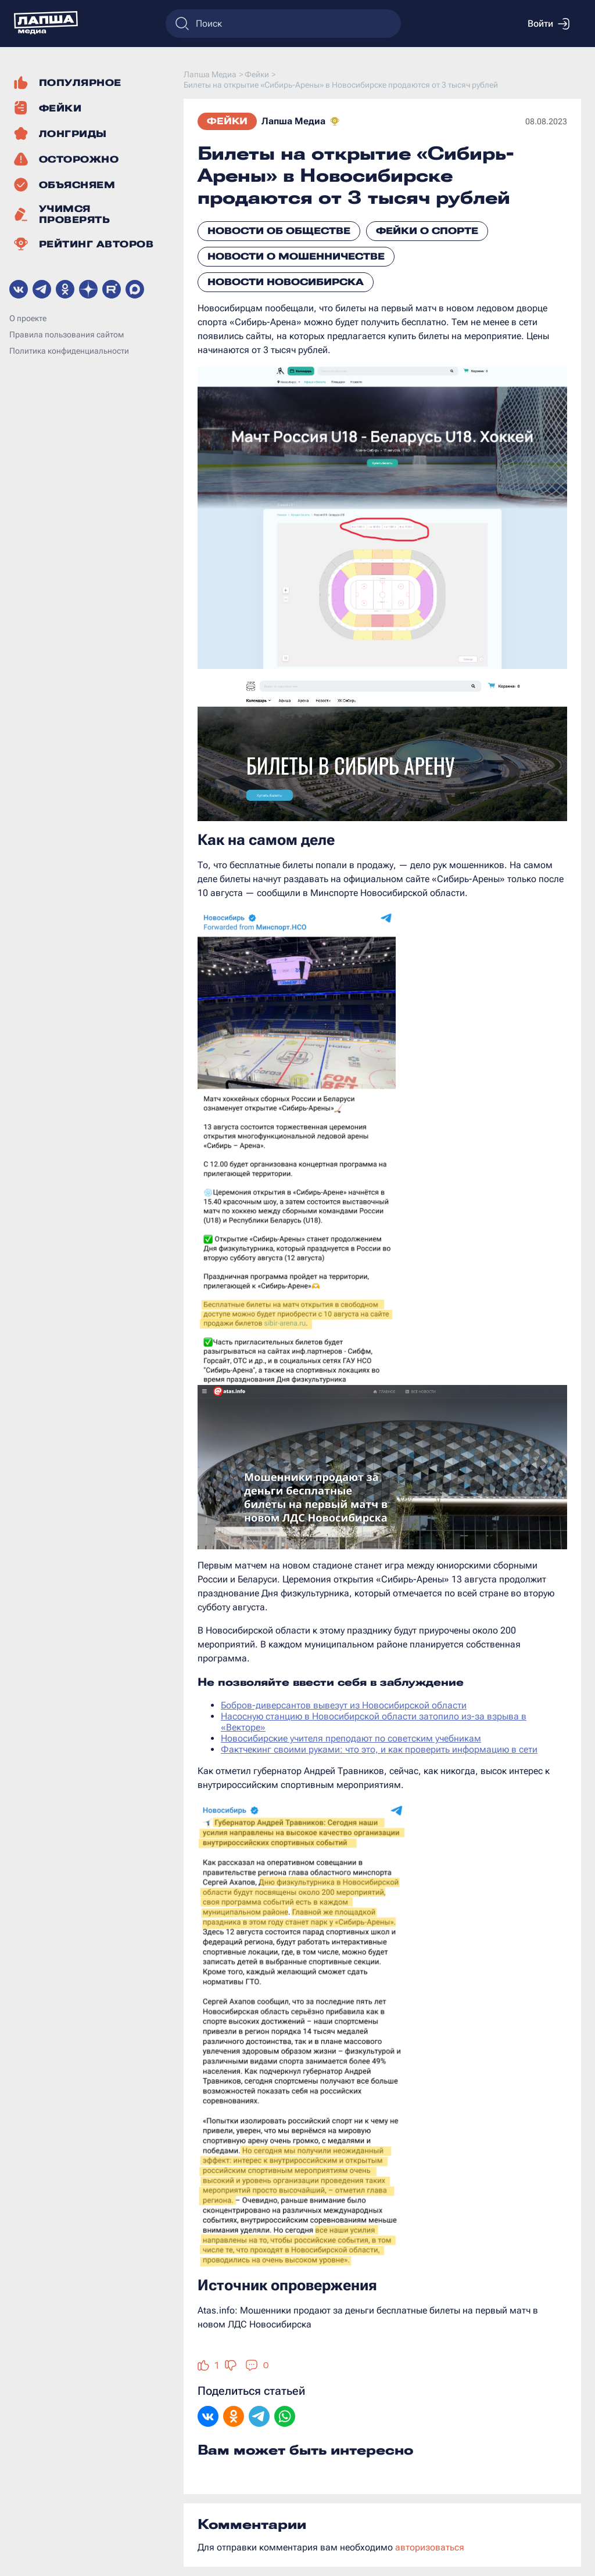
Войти (548, 24)
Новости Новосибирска (285, 281)
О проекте (27, 318)
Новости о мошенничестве (296, 256)
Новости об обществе (278, 230)
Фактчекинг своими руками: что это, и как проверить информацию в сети (379, 1749)
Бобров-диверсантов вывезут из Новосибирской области (344, 1705)
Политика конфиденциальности (69, 350)
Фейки (227, 121)
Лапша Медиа (293, 121)
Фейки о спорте (427, 230)
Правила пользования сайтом (66, 334)
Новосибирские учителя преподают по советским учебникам (351, 1738)
